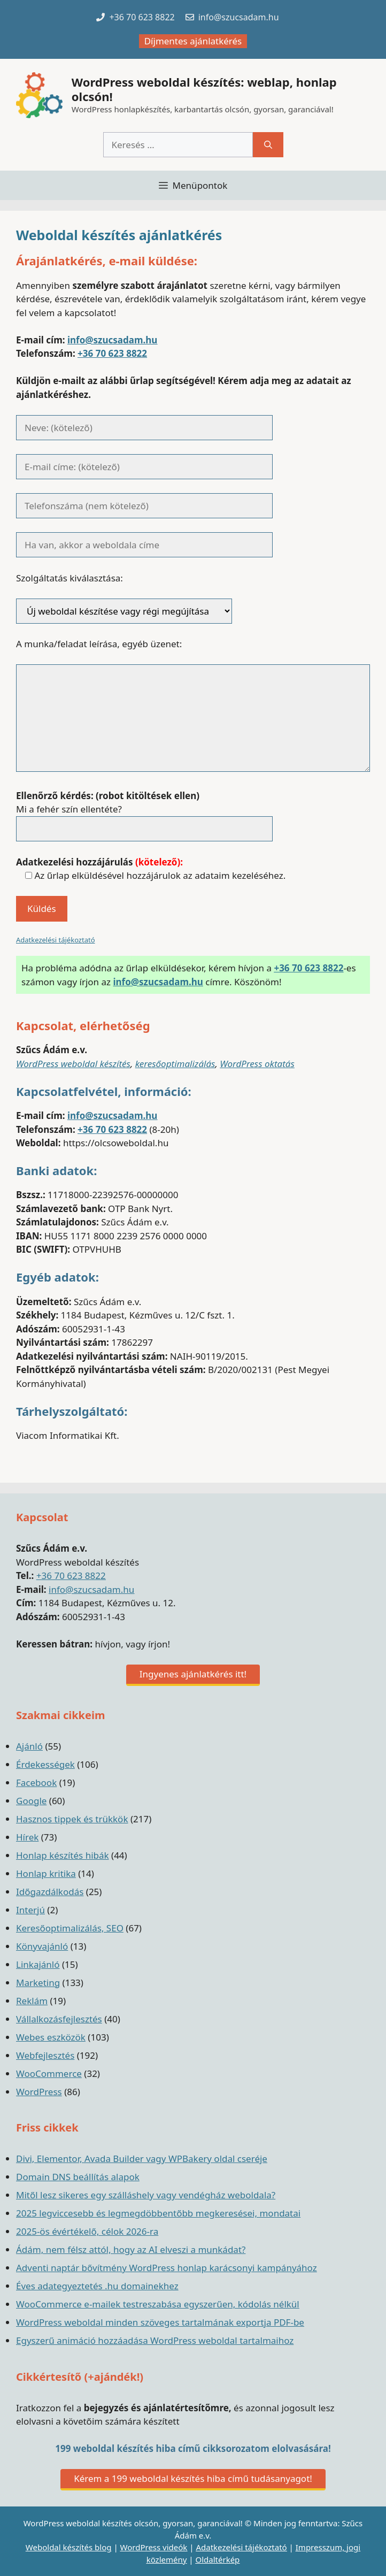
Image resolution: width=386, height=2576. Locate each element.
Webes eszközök (51, 2037)
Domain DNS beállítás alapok (78, 2177)
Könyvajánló (42, 1946)
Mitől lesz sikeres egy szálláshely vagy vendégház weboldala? (145, 2195)
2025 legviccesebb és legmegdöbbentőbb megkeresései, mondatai (158, 2213)
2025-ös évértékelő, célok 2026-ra (87, 2231)
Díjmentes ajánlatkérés (193, 41)
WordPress (39, 2092)
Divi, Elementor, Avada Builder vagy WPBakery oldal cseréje (141, 2158)
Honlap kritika (46, 1873)
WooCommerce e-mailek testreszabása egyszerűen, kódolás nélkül (157, 2304)
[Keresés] (268, 145)
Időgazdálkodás (49, 1891)
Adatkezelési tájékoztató (55, 940)
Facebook (36, 1782)
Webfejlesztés (45, 2055)
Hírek (27, 1837)
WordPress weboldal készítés (73, 1063)
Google (31, 1801)
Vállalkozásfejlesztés (59, 2019)
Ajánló (29, 1746)
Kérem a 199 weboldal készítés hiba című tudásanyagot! (193, 2478)
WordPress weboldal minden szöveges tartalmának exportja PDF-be (160, 2322)
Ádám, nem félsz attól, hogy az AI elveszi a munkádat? (130, 2249)
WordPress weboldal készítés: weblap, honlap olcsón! (204, 89)
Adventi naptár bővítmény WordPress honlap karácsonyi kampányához (166, 2267)
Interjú (30, 1910)
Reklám (32, 2001)
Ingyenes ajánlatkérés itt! (193, 1674)
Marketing (38, 1982)
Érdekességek (45, 1764)
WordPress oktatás (257, 1063)
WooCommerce (49, 2073)
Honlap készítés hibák (62, 1855)
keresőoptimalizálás (175, 1063)
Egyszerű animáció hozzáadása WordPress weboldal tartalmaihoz (155, 2340)
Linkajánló (38, 1964)
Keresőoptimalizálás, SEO (69, 1928)
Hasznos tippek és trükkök (72, 1819)
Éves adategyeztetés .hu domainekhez (97, 2286)
